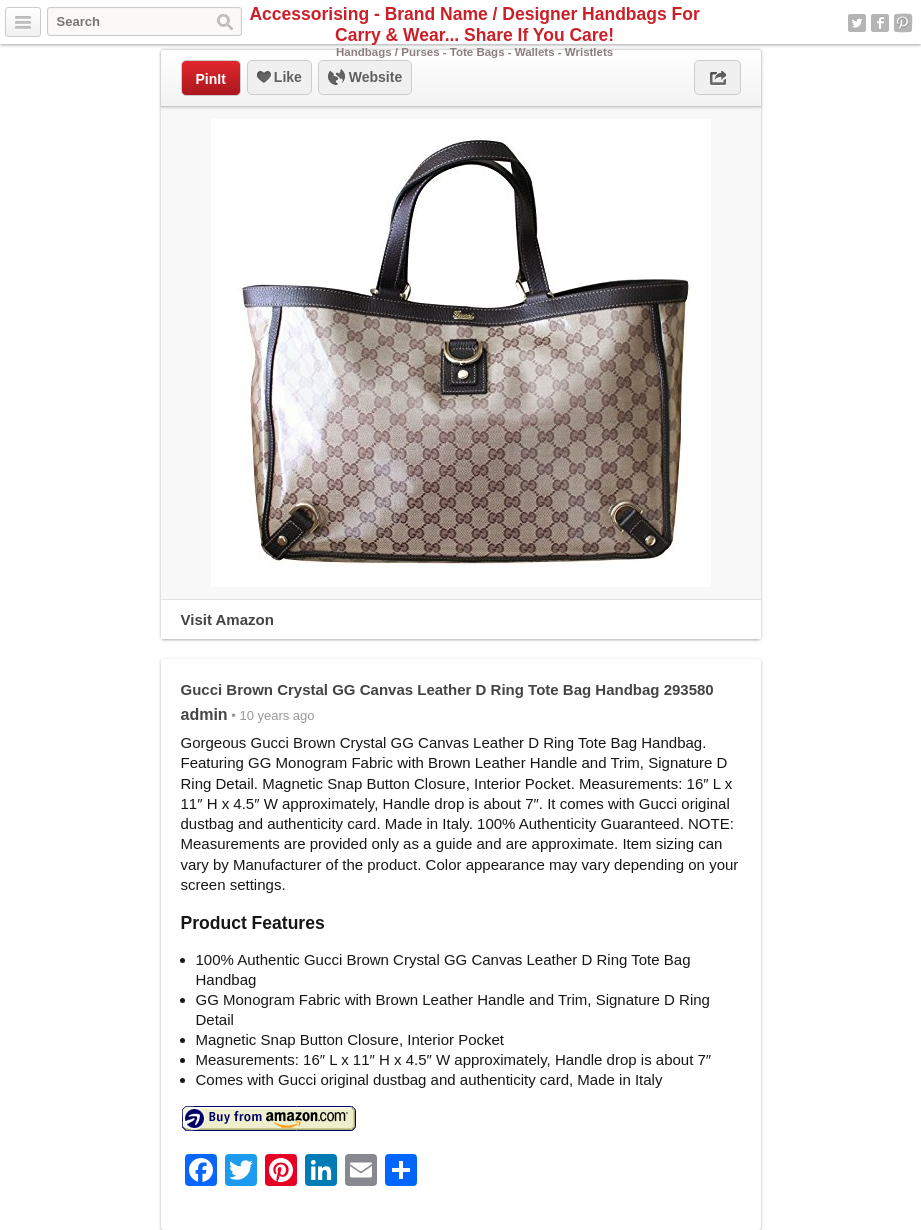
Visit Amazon (227, 619)
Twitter (857, 23)
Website (365, 78)
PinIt (211, 79)
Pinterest (903, 23)
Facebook (880, 23)
